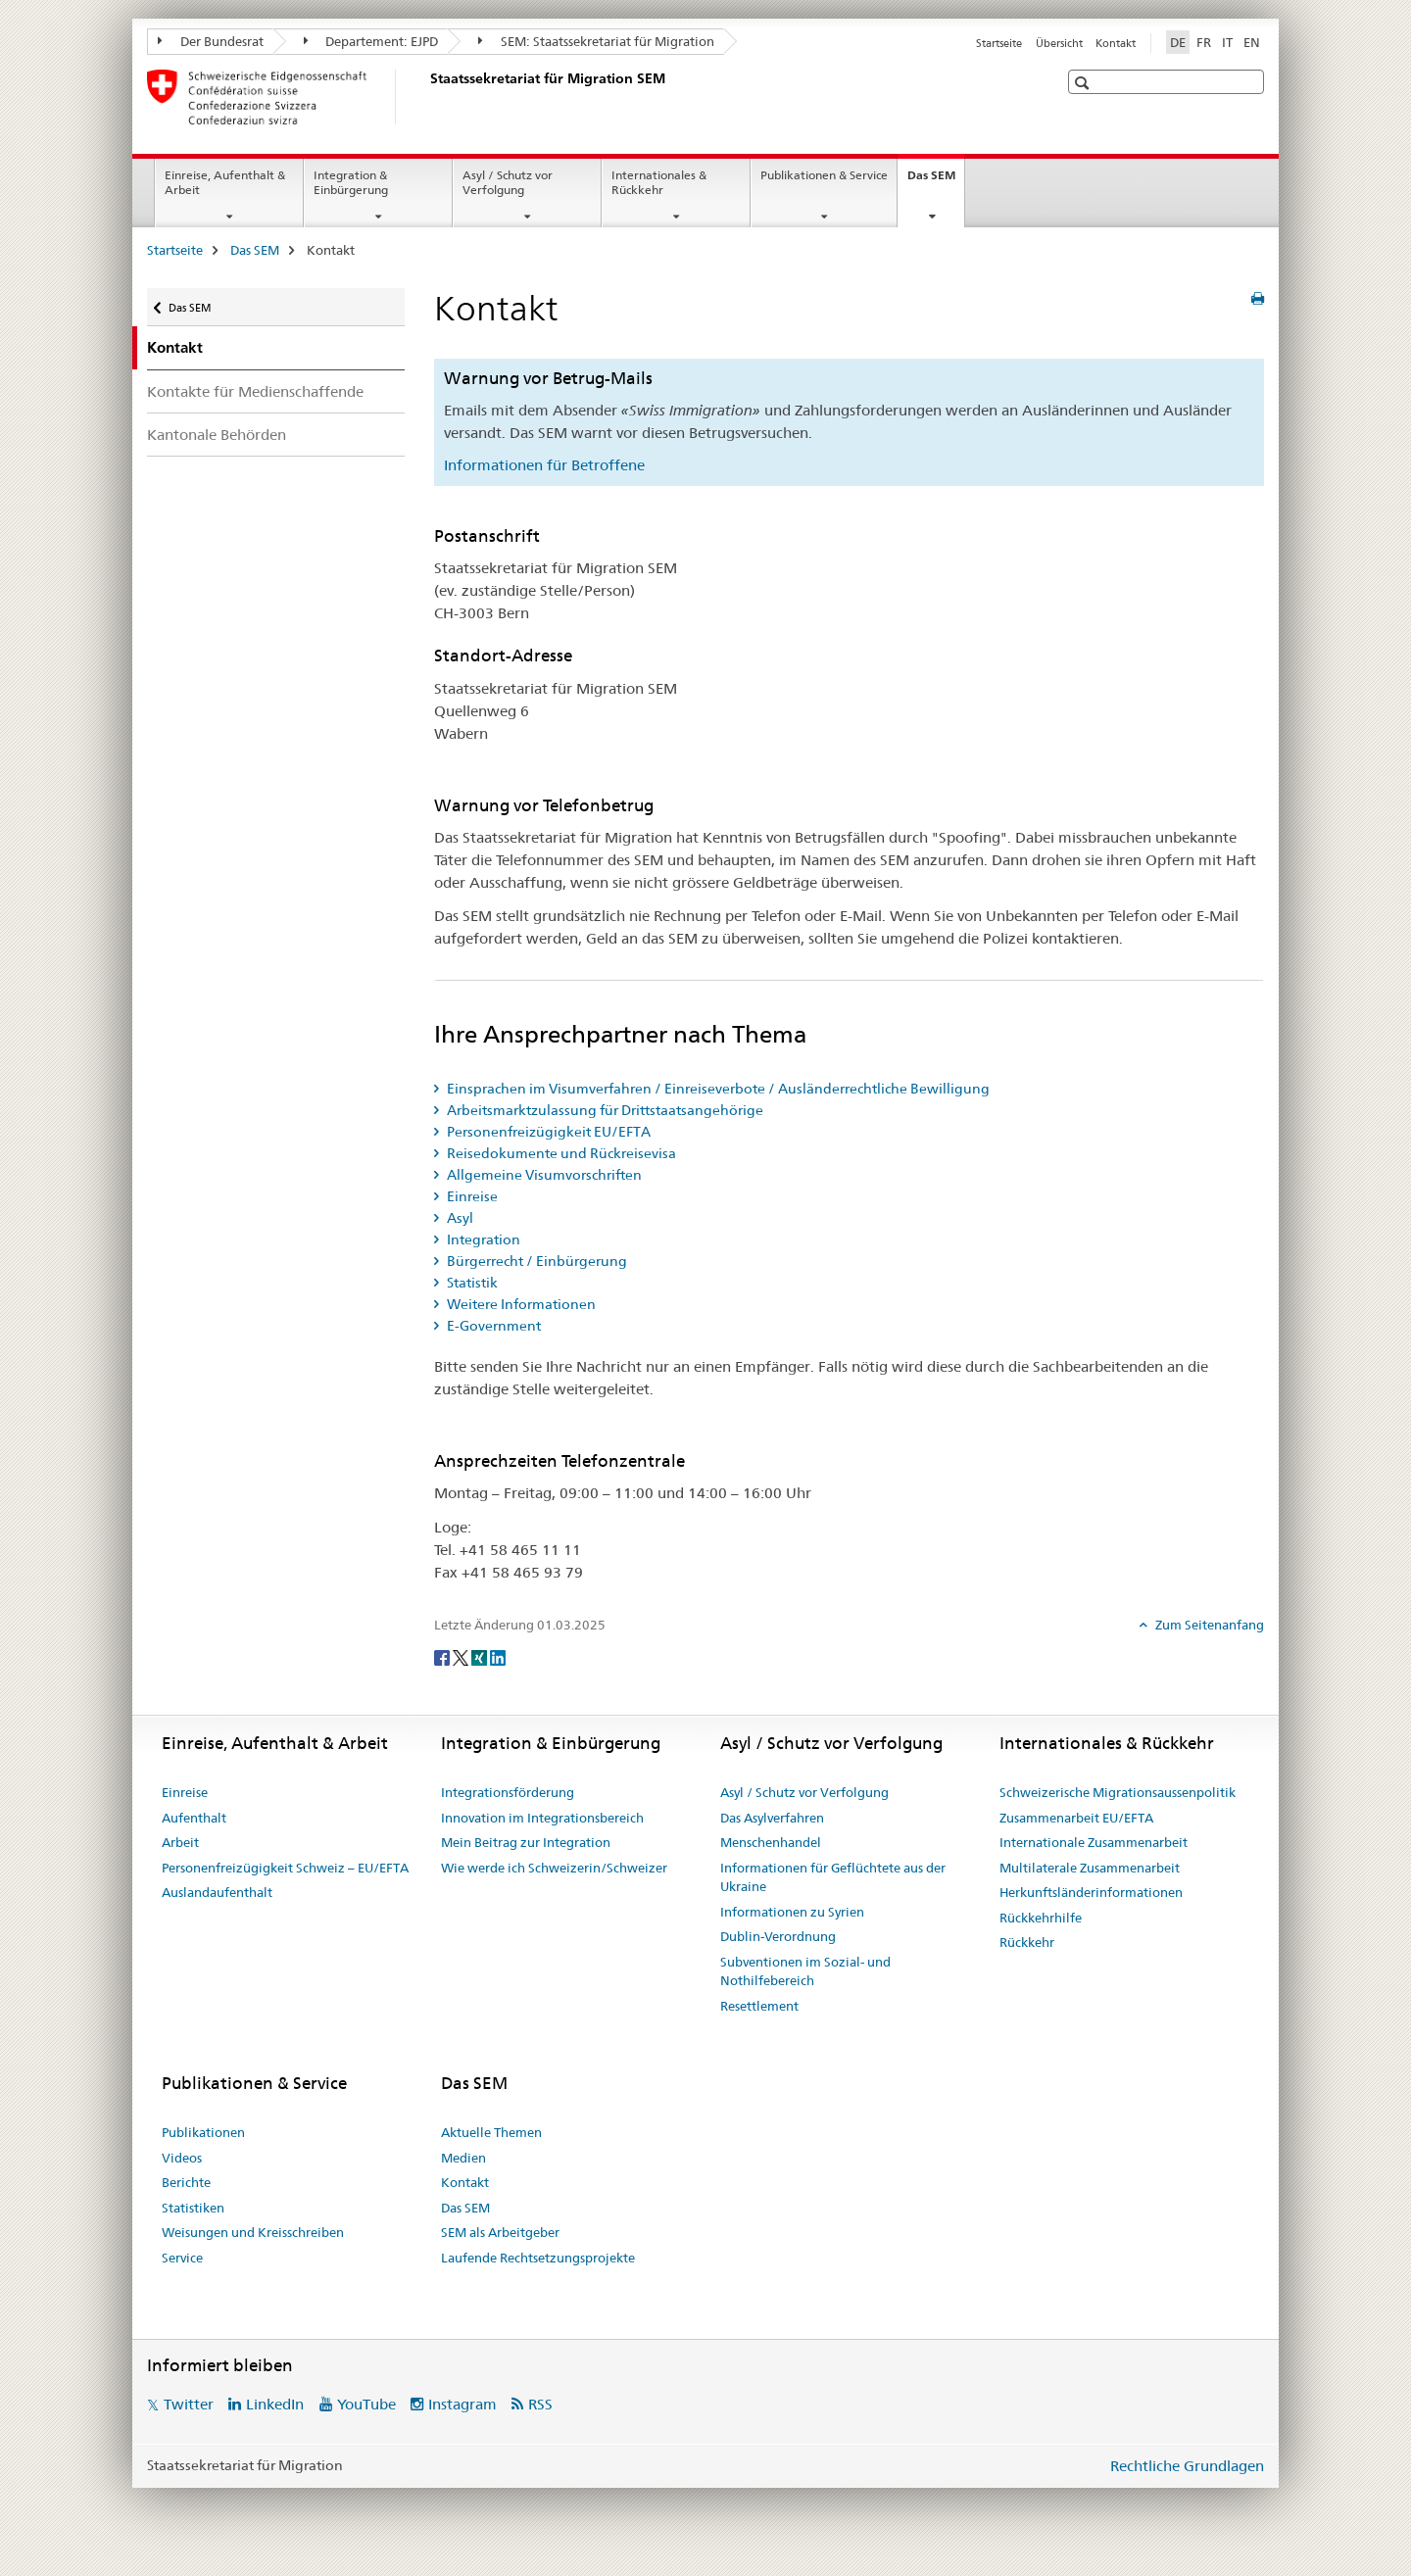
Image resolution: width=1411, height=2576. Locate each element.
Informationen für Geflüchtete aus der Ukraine (833, 1877)
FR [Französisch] (1203, 42)
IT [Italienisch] (1227, 42)
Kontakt (1115, 43)
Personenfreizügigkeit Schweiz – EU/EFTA (285, 1867)
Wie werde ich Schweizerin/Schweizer (554, 1867)
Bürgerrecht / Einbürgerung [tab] (535, 1261)
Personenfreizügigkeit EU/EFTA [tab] (547, 1132)
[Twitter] (462, 1657)
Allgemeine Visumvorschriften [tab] (543, 1175)
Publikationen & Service (824, 175)
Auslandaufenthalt (217, 1892)
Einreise (185, 1792)
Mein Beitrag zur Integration (525, 1842)
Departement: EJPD (371, 41)
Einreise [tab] (471, 1196)
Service (182, 2257)
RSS (540, 2404)
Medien (463, 2157)
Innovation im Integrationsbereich (542, 1817)
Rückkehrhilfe (1040, 1917)
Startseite (999, 43)
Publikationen (203, 2132)
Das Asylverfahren (772, 1817)
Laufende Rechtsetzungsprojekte (538, 2257)
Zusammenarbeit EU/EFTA (1076, 1817)
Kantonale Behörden (216, 434)
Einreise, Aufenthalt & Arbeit (225, 182)
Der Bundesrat (211, 41)
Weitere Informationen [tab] (520, 1304)
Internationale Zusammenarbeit (1093, 1842)
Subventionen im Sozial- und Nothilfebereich (805, 1971)
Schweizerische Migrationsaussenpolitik (1117, 1792)
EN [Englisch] (1251, 42)
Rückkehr (1026, 1942)
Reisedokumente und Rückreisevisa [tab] (560, 1153)
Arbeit (180, 1842)
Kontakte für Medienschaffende (255, 391)
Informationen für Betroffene (544, 465)
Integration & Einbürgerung (351, 182)
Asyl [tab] (458, 1218)
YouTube (366, 2404)
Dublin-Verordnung (778, 1936)
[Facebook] (443, 1657)
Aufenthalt (194, 1817)
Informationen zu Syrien (792, 1912)
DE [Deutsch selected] (1178, 42)
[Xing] (480, 1657)
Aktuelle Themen (491, 2132)
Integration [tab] (482, 1239)
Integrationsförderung (507, 1792)
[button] (1084, 83)
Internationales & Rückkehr (658, 182)
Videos (182, 2157)
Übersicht (1059, 43)
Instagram (462, 2404)
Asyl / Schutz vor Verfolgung (507, 182)
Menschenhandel (770, 1842)
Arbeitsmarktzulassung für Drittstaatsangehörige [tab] (603, 1110)
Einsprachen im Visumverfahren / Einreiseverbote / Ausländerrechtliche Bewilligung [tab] (717, 1088)
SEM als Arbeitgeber (500, 2232)
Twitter (189, 2404)
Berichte (186, 2182)
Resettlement (759, 2006)
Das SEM (935, 181)
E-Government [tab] (492, 1326)
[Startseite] (426, 97)
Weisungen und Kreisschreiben (253, 2232)
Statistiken (193, 2207)
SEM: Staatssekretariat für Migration (596, 41)
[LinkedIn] (498, 1657)
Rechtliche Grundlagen (1187, 2465)
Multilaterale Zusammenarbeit (1089, 1867)
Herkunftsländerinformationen (1091, 1892)
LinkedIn (275, 2404)
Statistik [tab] (471, 1282)
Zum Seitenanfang (1208, 1624)
